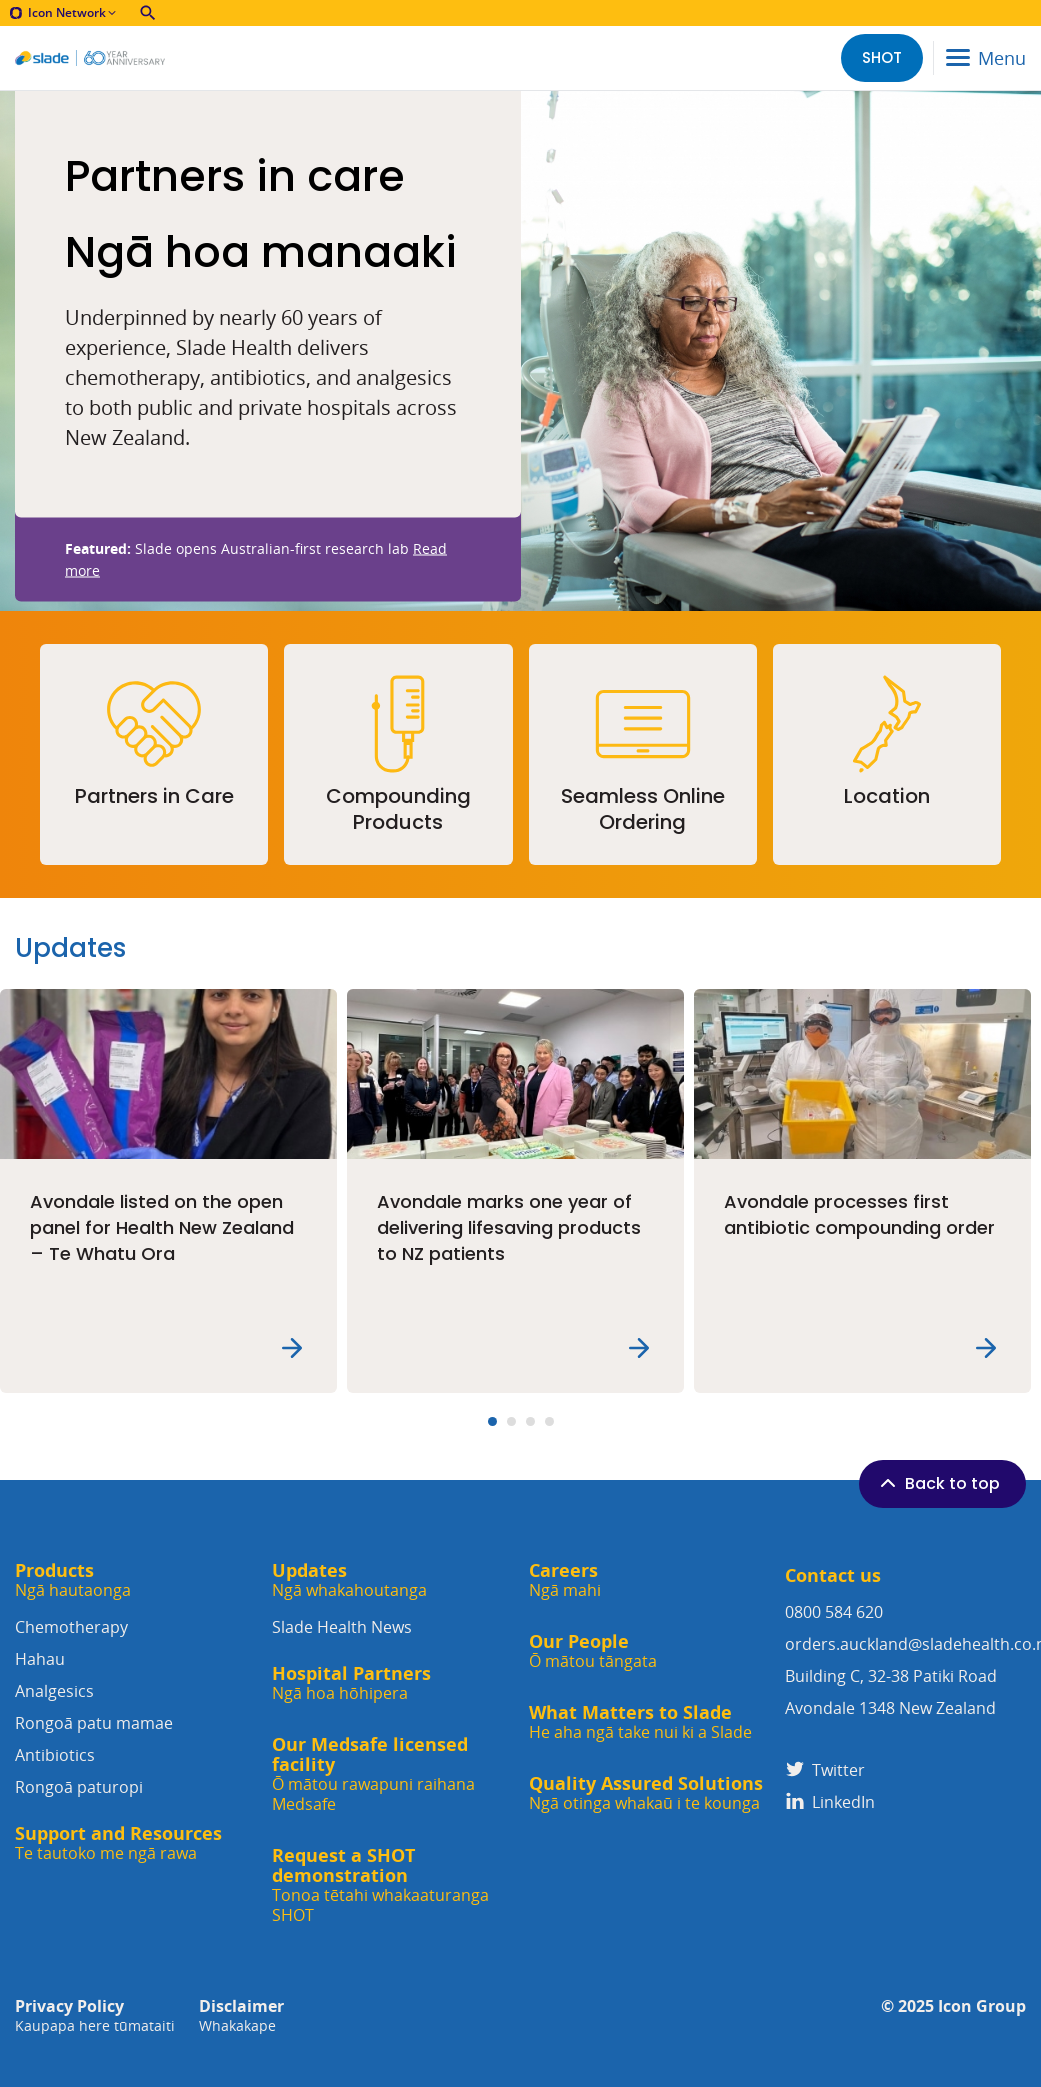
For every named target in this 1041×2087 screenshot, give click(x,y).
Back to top (938, 1483)
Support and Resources (118, 1843)
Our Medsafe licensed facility (392, 1774)
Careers (565, 1580)
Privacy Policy (95, 2016)
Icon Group (982, 2006)
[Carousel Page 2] (511, 1421)
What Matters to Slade (640, 1722)
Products (73, 1580)
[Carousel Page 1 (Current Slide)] (492, 1421)
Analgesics (135, 1709)
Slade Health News (342, 1627)
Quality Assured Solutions (646, 1793)
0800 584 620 (834, 1612)
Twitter (825, 1770)
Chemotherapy (135, 1645)
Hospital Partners (351, 1683)
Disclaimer (241, 2016)
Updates (349, 1580)
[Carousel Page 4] (549, 1421)
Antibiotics (135, 1773)
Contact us (833, 1575)
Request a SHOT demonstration (392, 1885)
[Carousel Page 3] (530, 1421)
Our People (593, 1651)
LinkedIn (830, 1802)
